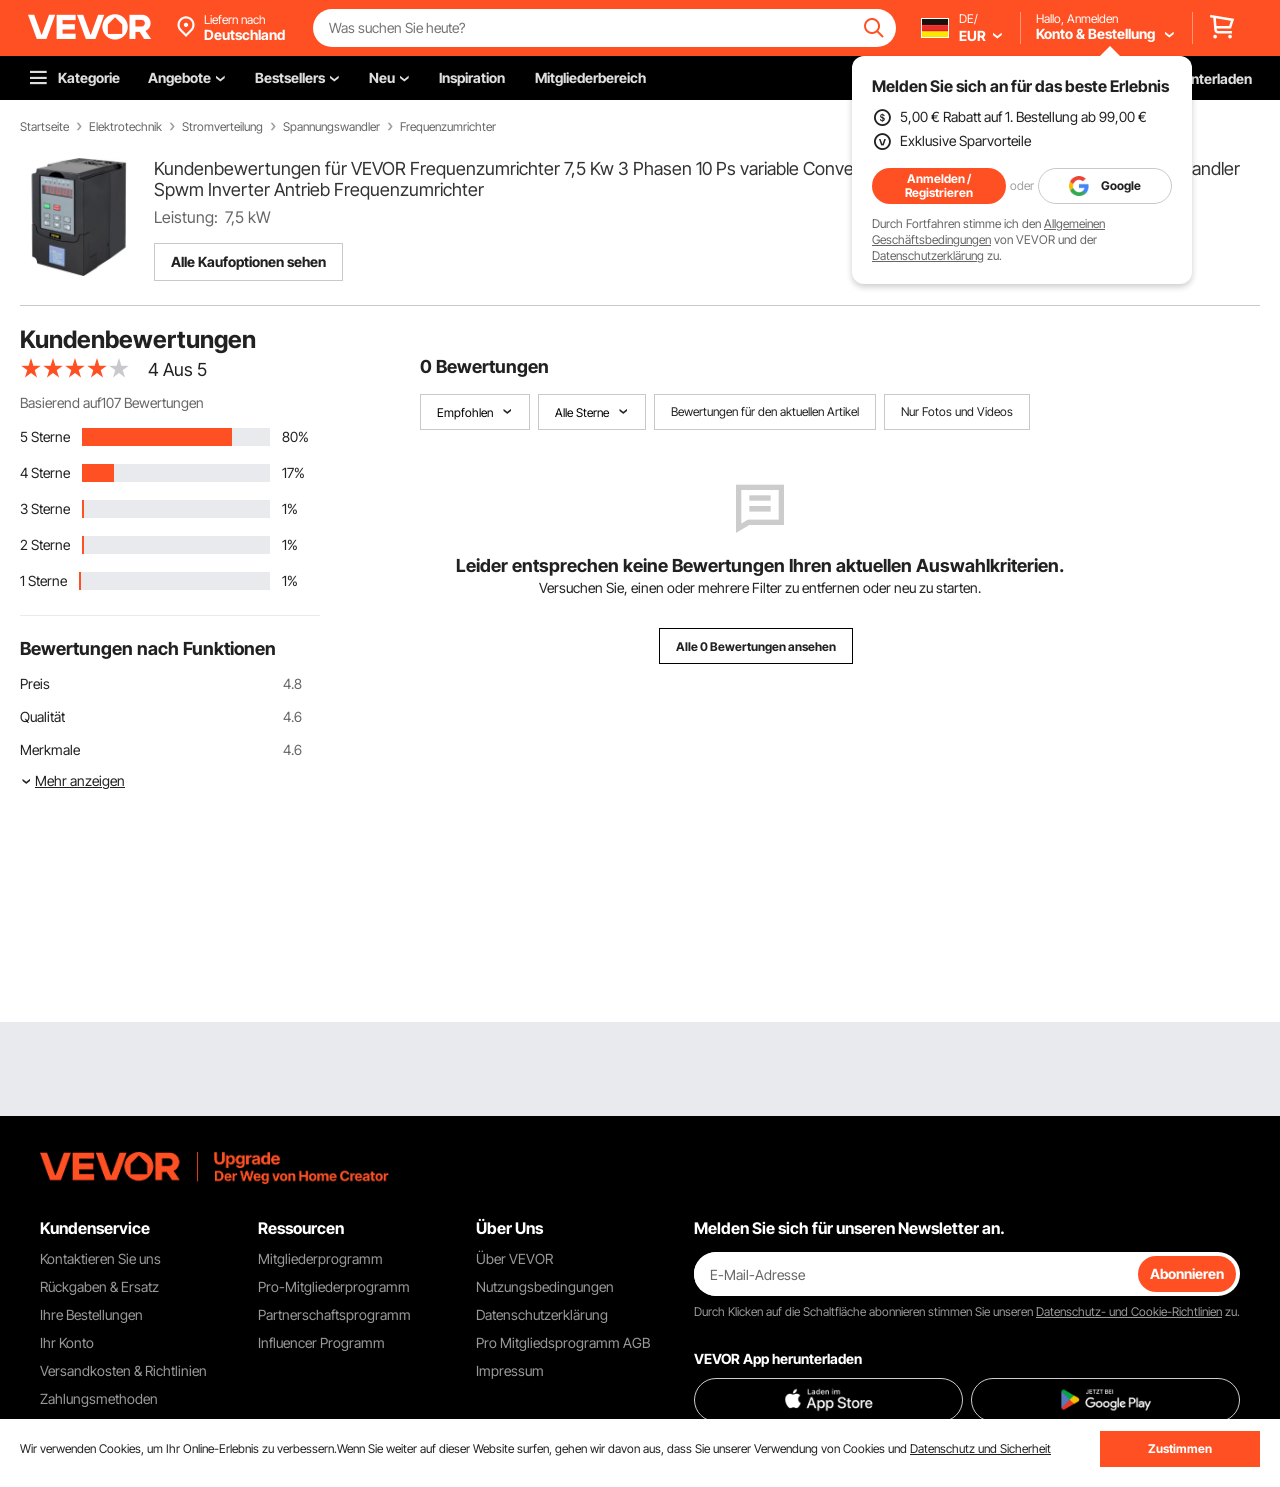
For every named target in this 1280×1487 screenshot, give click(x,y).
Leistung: (186, 217)
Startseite (44, 127)
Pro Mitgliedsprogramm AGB (563, 1342)
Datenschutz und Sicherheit (980, 1448)
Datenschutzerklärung (928, 255)
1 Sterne (43, 580)
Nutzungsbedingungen (545, 1286)
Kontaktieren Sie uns (100, 1258)
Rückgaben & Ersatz (99, 1286)
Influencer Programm (321, 1342)
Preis (35, 683)
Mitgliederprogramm (320, 1258)
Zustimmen (1180, 1448)
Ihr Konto (67, 1342)
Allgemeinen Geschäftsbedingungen (988, 231)
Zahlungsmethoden (99, 1398)
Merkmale (50, 749)
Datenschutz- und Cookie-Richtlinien (1129, 1311)
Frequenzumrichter (448, 127)
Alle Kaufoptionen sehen (248, 261)
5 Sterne (45, 436)
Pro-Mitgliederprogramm (334, 1286)
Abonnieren (1187, 1273)
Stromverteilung (222, 127)
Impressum (510, 1370)
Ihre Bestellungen (91, 1314)
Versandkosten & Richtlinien (123, 1370)
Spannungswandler (331, 127)
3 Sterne (45, 508)
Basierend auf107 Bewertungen (112, 402)
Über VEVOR (514, 1258)
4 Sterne (45, 472)
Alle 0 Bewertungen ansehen (756, 646)
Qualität (42, 716)
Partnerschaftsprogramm (334, 1314)
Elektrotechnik (125, 127)
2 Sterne (45, 544)
